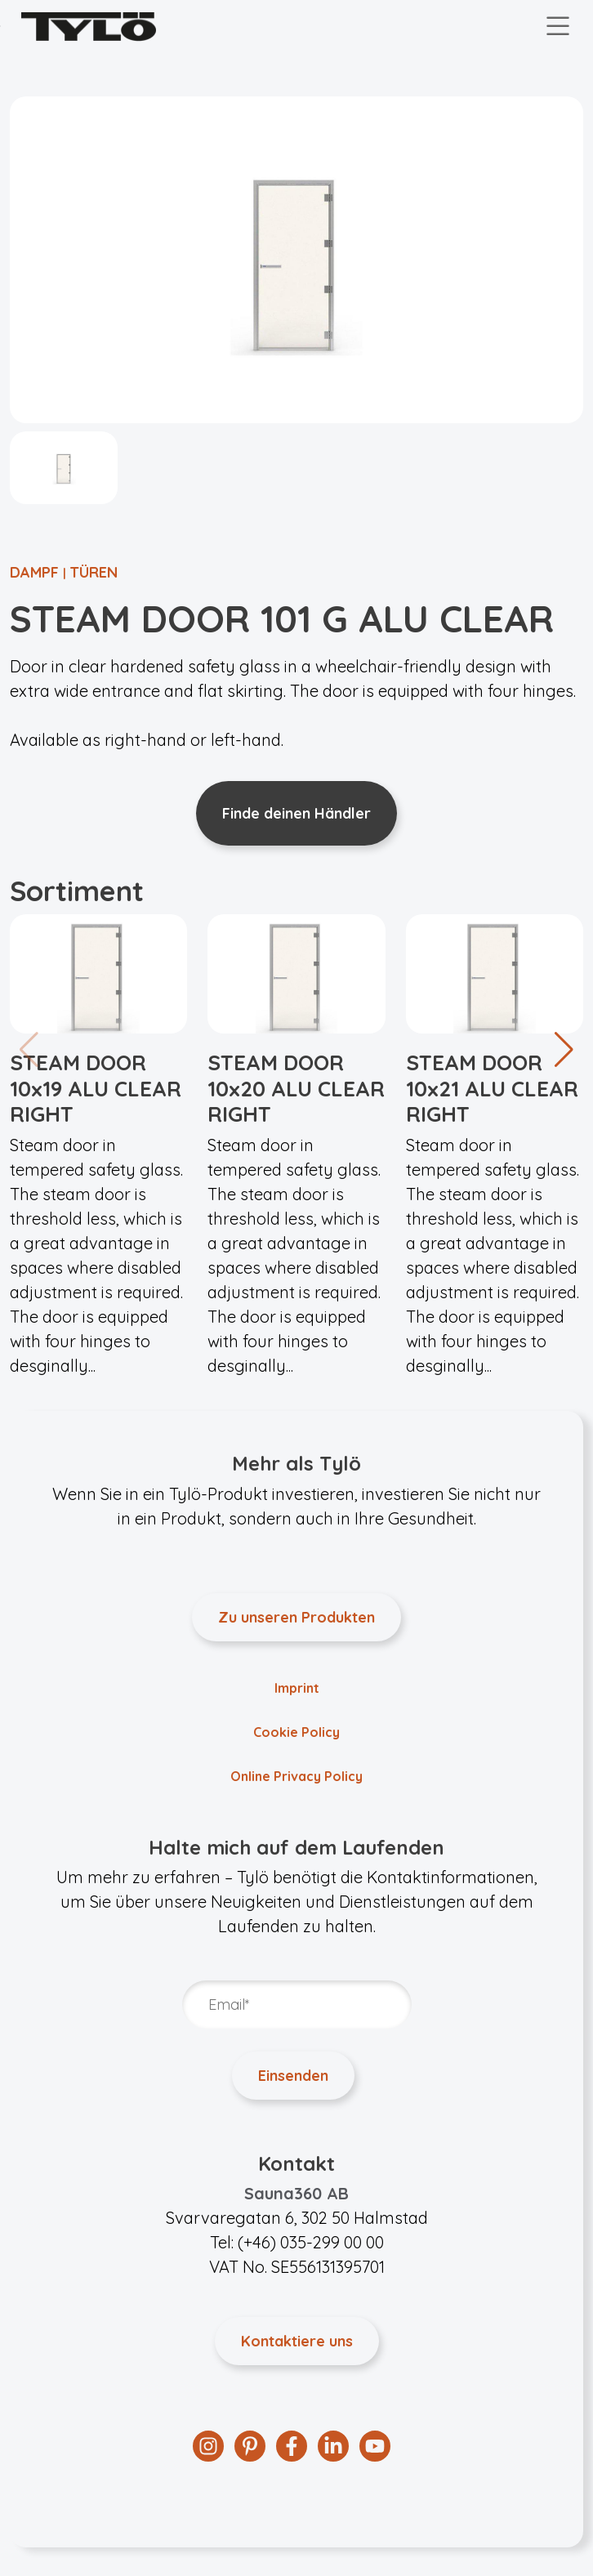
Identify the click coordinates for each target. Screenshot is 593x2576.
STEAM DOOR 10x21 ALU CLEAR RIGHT (492, 1088)
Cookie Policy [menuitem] (296, 1732)
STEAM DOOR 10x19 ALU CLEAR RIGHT (95, 1088)
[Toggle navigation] (558, 27)
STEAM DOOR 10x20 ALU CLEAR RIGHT (296, 1088)
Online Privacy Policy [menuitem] (296, 1776)
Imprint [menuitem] (296, 1688)
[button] (564, 1050)
